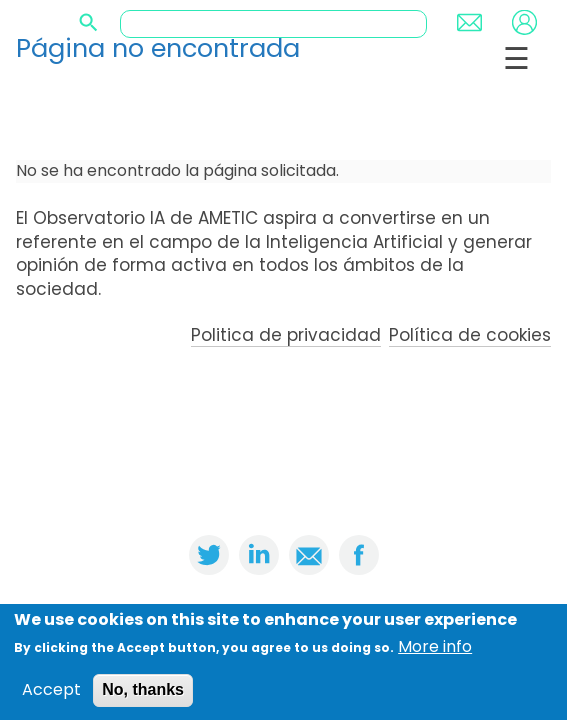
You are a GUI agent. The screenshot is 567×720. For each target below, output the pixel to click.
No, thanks (143, 693)
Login (524, 22)
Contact (469, 22)
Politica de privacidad (286, 335)
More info (435, 651)
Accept (51, 694)
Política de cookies (470, 335)
